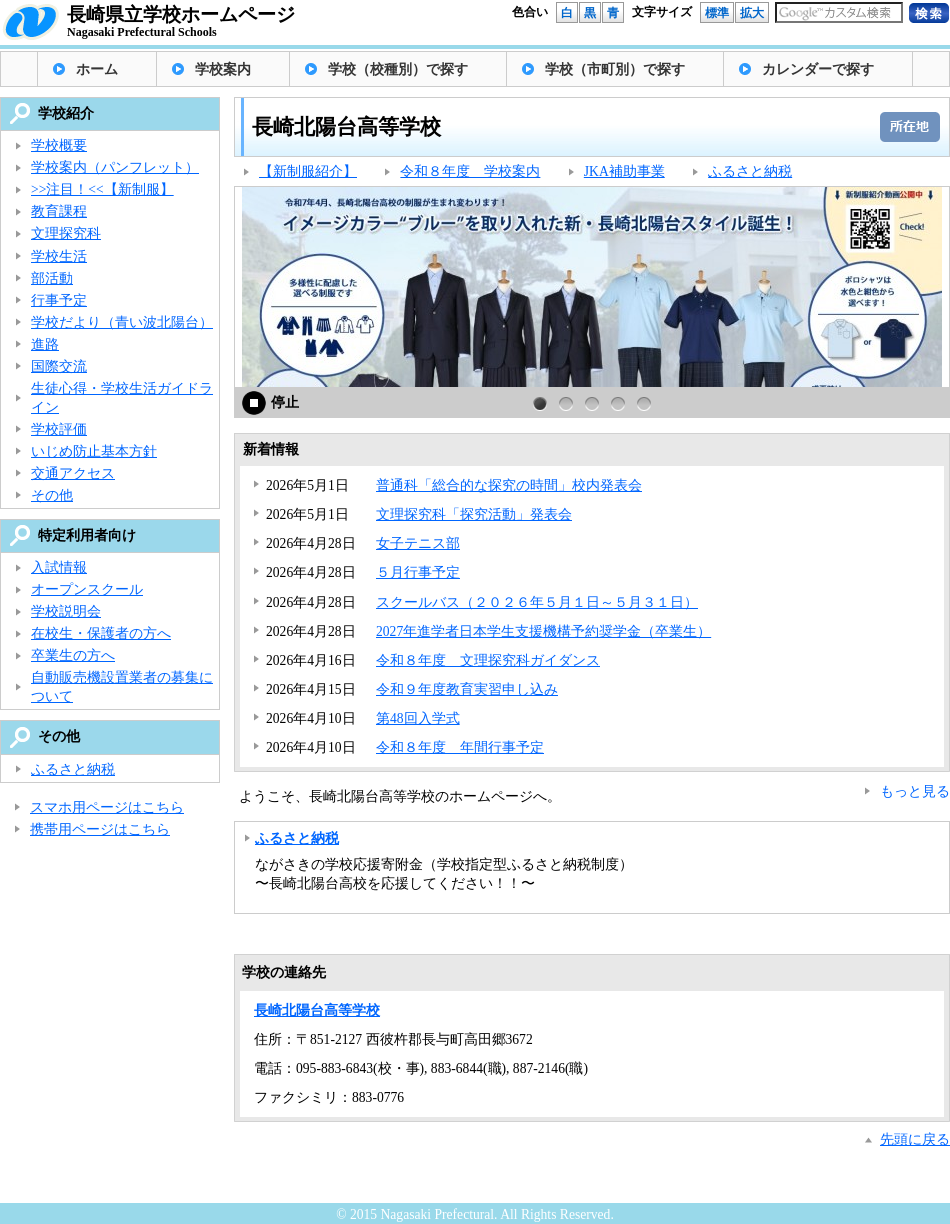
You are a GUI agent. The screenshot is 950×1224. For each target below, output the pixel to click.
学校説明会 (66, 611)
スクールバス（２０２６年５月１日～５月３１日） (537, 602)
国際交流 (59, 366)
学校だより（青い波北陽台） (122, 322)
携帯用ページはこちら (100, 829)
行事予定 (59, 300)
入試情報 (59, 567)
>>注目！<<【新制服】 (102, 189)
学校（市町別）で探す (615, 69)
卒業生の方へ (73, 655)
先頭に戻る (915, 1139)
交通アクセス (73, 473)
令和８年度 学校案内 (470, 171)
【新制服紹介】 (308, 171)
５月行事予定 (418, 572)
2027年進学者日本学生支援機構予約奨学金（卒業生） (543, 631)
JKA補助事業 (624, 171)
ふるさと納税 (750, 171)
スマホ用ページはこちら (107, 807)
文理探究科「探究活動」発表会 (474, 514)
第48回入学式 (418, 718)
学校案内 (223, 69)
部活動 (52, 278)
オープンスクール (87, 589)
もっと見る (915, 791)
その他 (52, 495)
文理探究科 (66, 233)
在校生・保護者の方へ (101, 633)
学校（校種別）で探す (398, 69)
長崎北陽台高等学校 (317, 1010)
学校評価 (59, 429)
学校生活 (59, 256)
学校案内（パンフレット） (115, 167)
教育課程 (59, 211)
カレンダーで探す (818, 69)
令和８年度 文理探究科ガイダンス (488, 660)
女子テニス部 (418, 543)
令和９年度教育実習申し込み (467, 689)
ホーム (97, 69)
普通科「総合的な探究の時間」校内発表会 (509, 485)
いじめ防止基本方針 (94, 451)
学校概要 (59, 145)
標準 (717, 13)
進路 (45, 344)
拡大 (752, 13)
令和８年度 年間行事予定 (460, 747)
